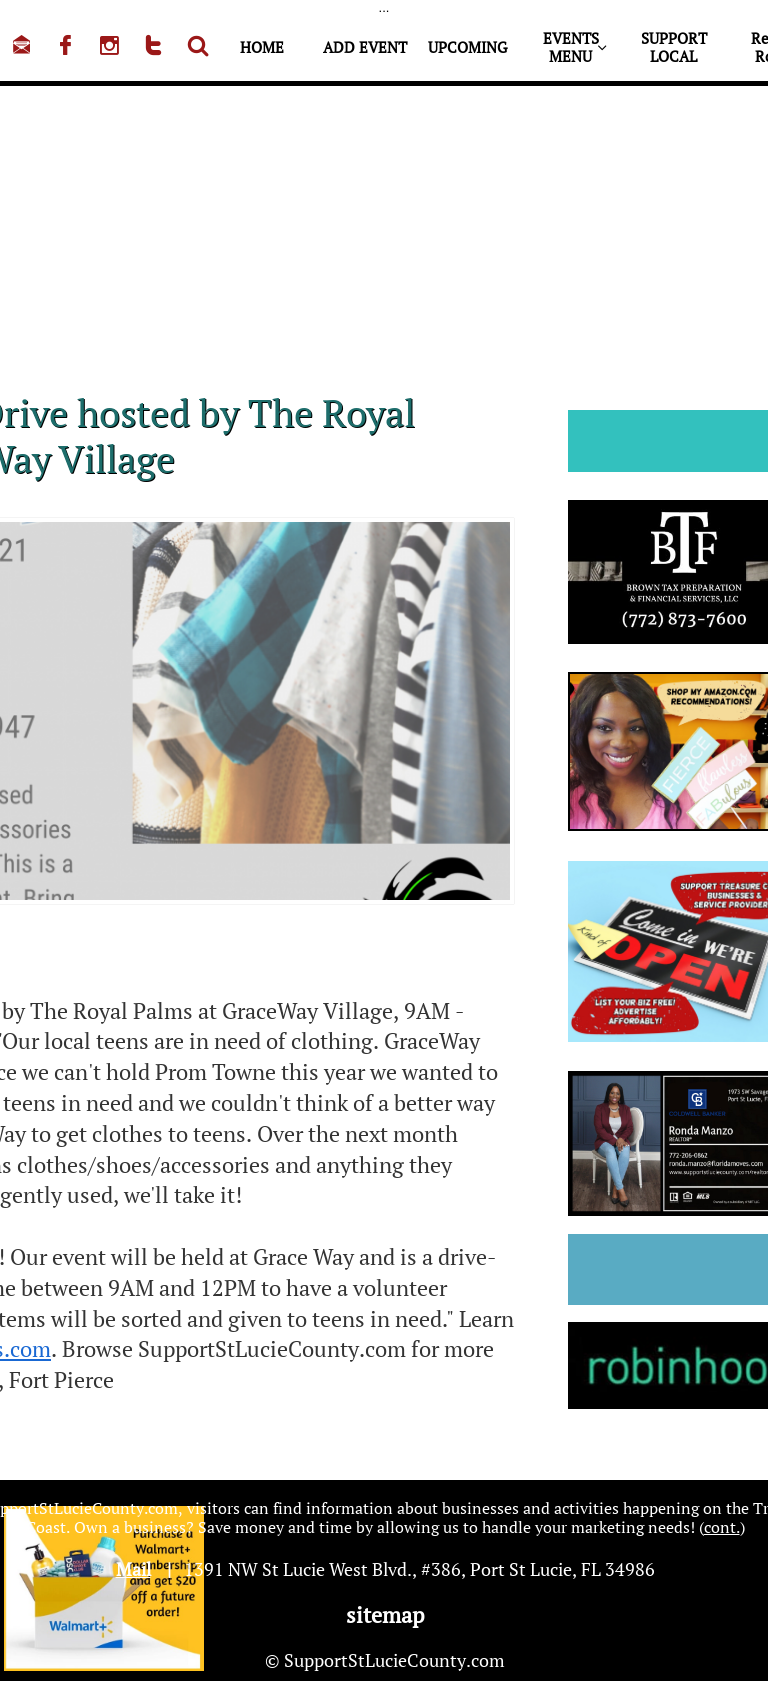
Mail (133, 1569)
